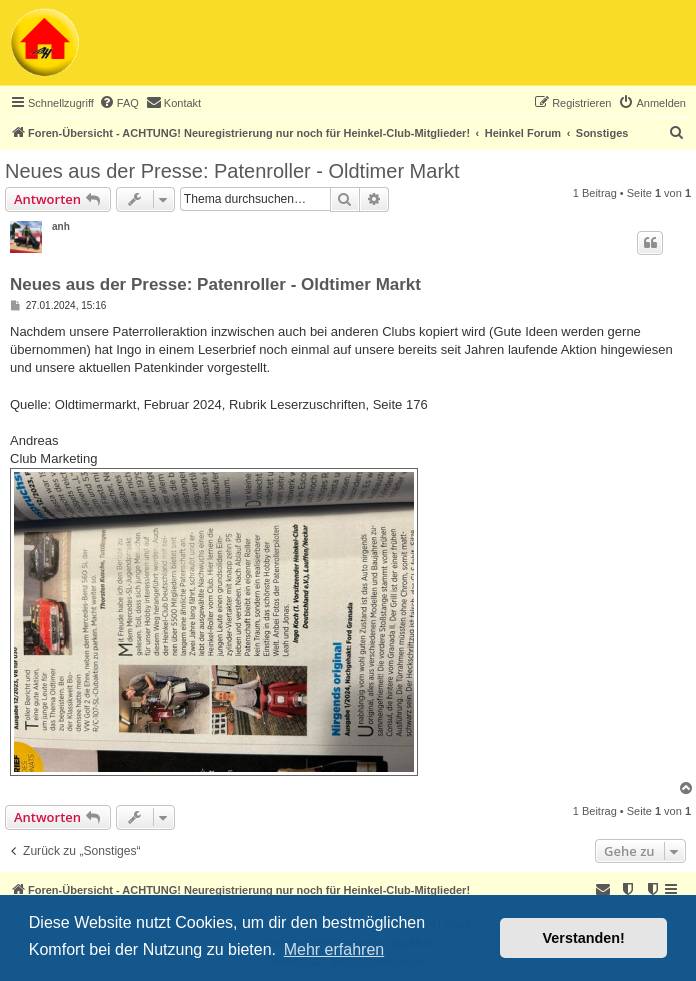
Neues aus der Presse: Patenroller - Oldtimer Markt (232, 171)
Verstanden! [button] (584, 938)
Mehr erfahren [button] (334, 949)
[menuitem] (119, 103)
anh (61, 226)
